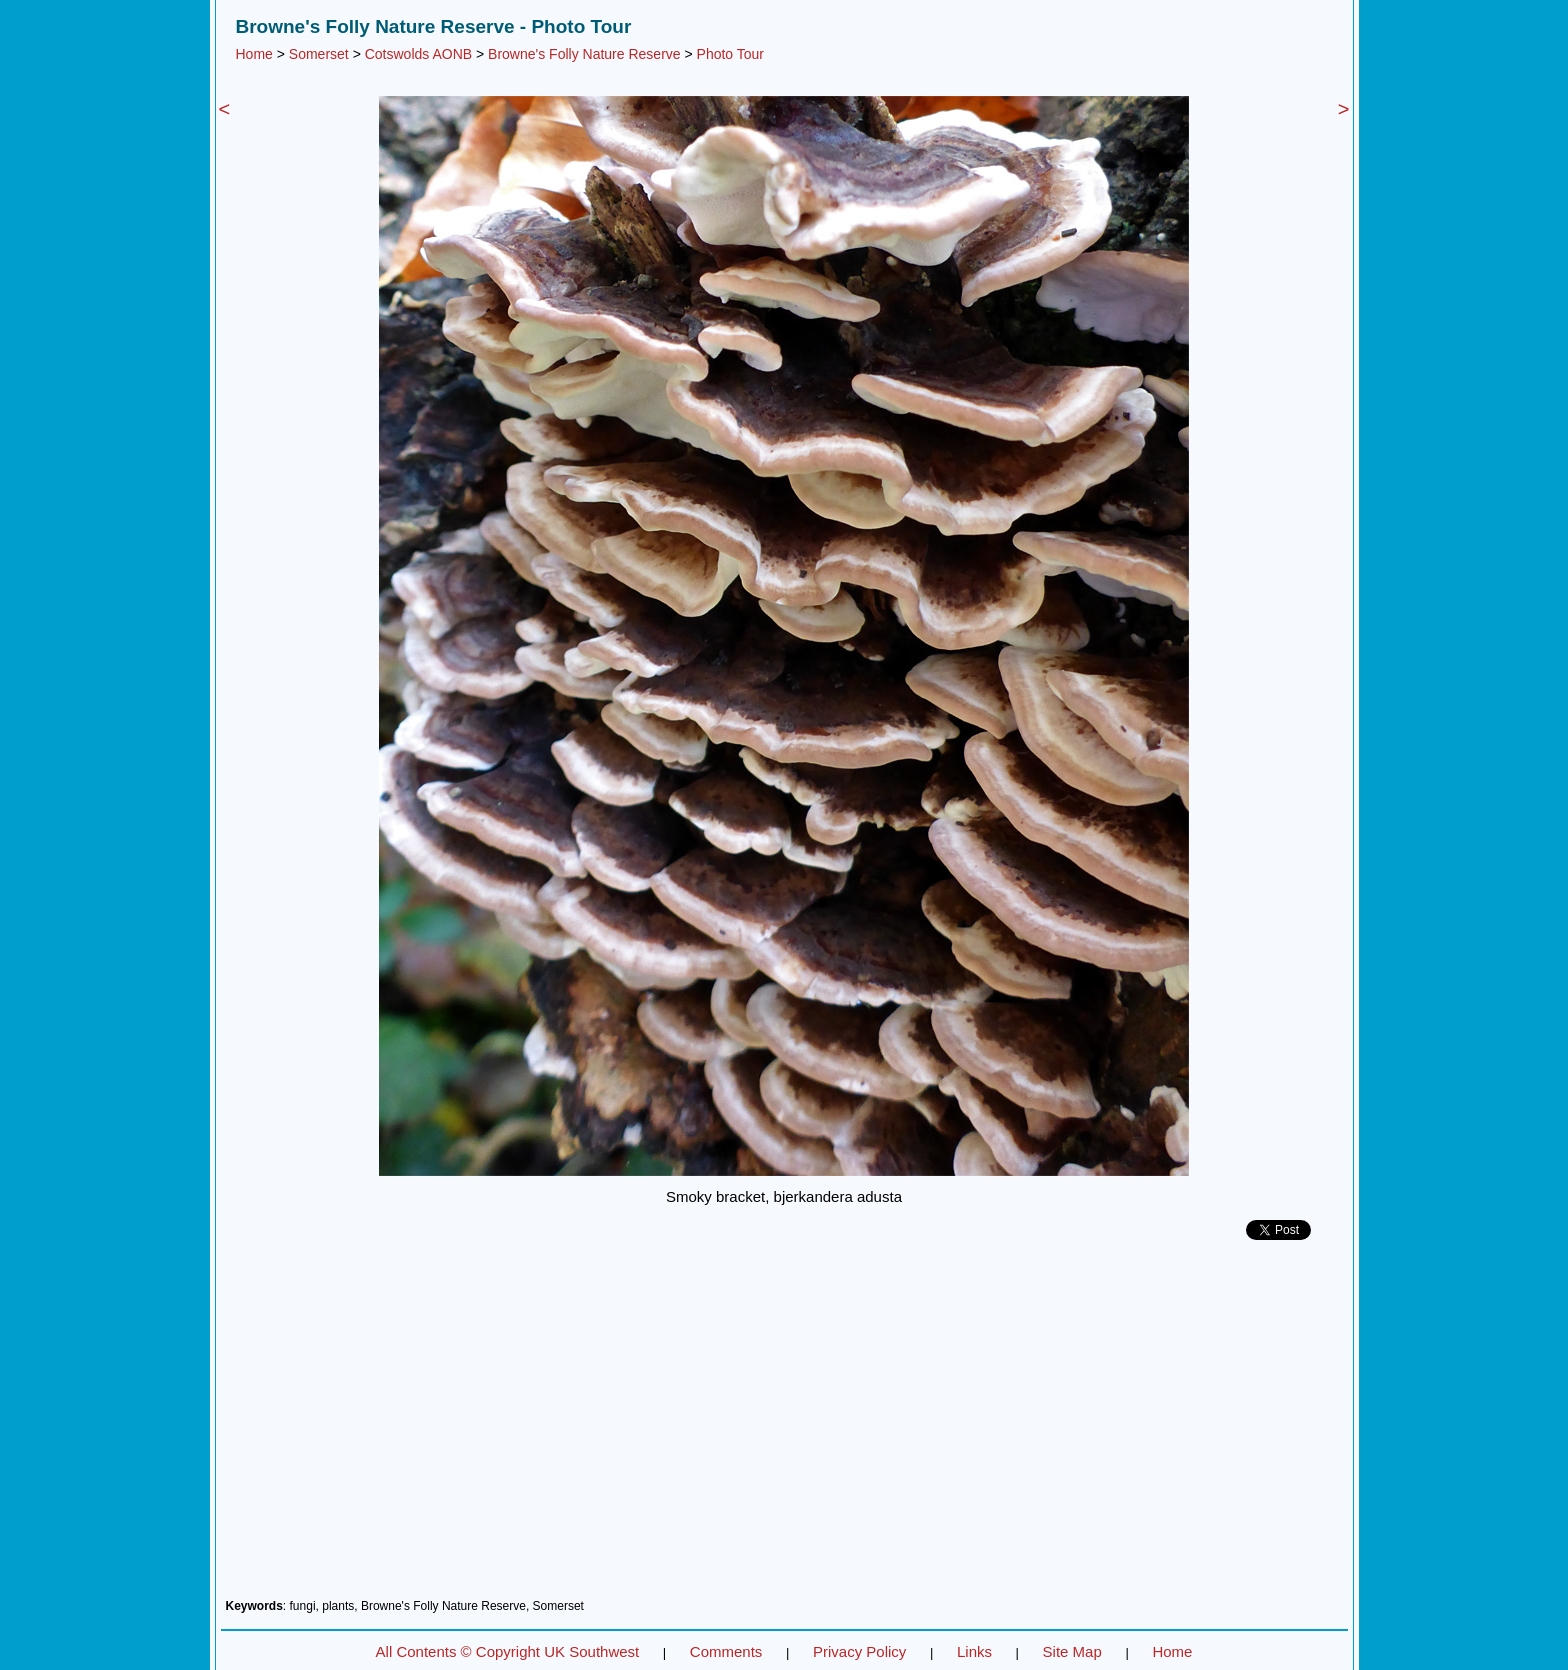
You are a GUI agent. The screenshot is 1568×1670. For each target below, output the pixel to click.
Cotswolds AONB (418, 54)
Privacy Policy (859, 1651)
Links (974, 1651)
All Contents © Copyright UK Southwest (508, 1651)
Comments (726, 1651)
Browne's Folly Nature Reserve (584, 54)
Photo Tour (730, 54)
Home (254, 54)
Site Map (1072, 1651)
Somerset (319, 54)
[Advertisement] (784, 1427)
